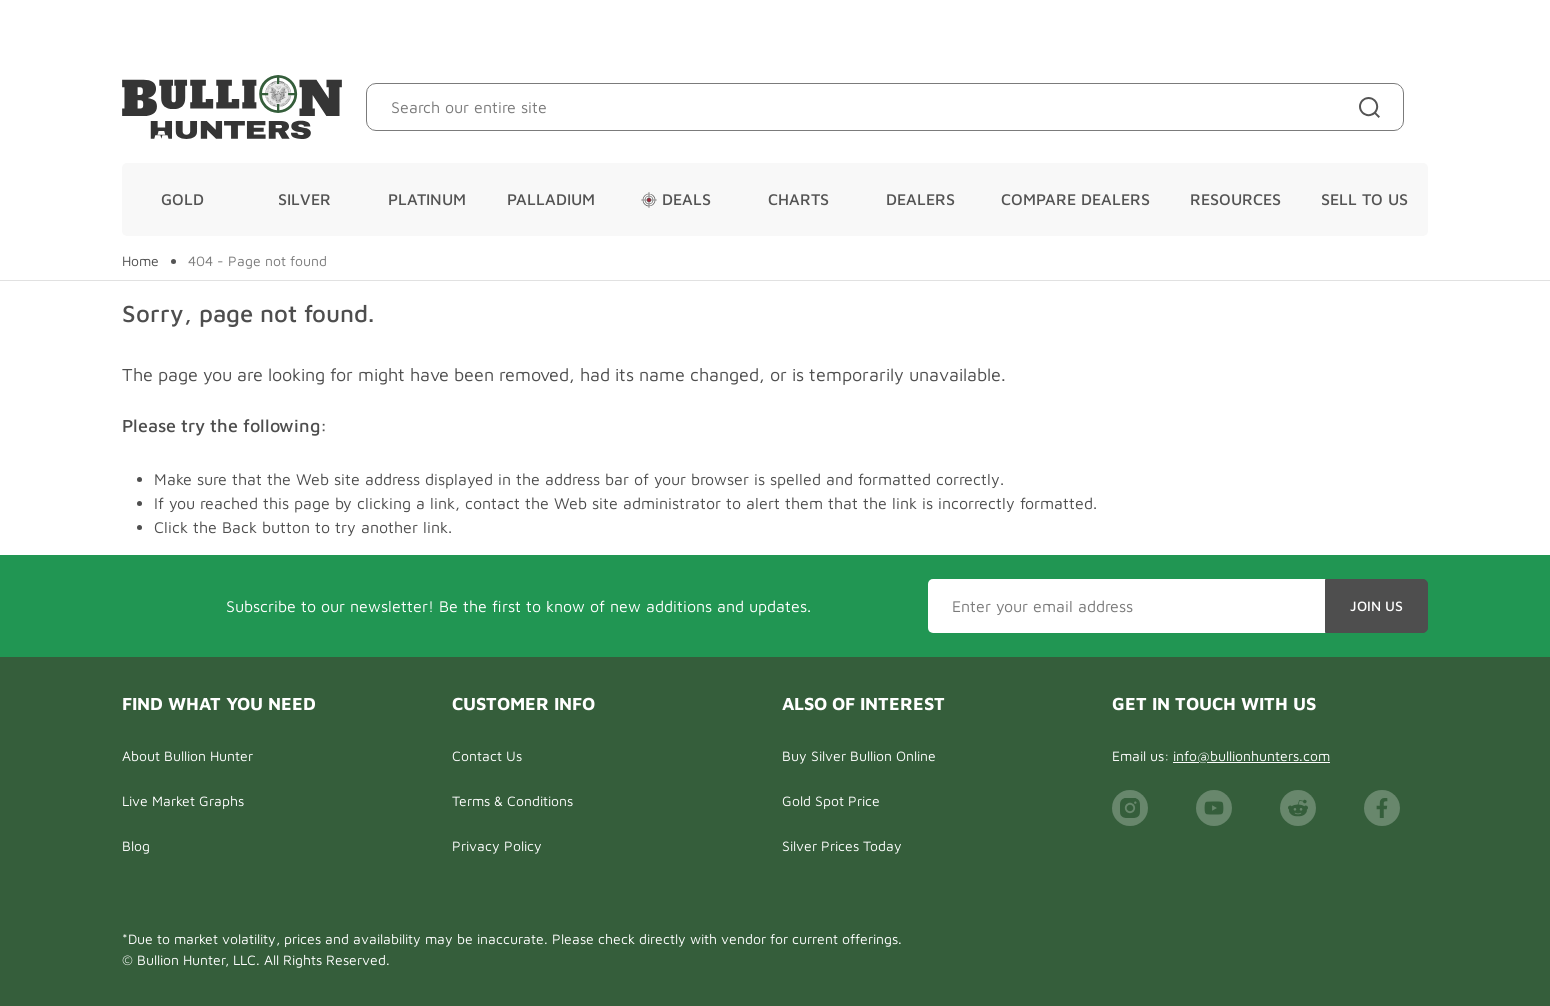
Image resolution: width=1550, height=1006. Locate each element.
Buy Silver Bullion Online (859, 755)
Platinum (427, 199)
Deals (676, 199)
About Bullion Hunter (187, 755)
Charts (798, 199)
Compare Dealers (1075, 199)
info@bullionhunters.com (1251, 755)
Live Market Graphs (183, 800)
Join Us (1376, 605)
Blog (136, 845)
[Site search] (1373, 107)
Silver (304, 199)
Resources (1235, 199)
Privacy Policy (497, 845)
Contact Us (487, 755)
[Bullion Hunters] (232, 107)
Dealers (920, 199)
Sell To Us (1364, 199)
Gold (182, 199)
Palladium (551, 199)
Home (140, 261)
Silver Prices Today (842, 845)
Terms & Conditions (512, 800)
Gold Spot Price (831, 800)
